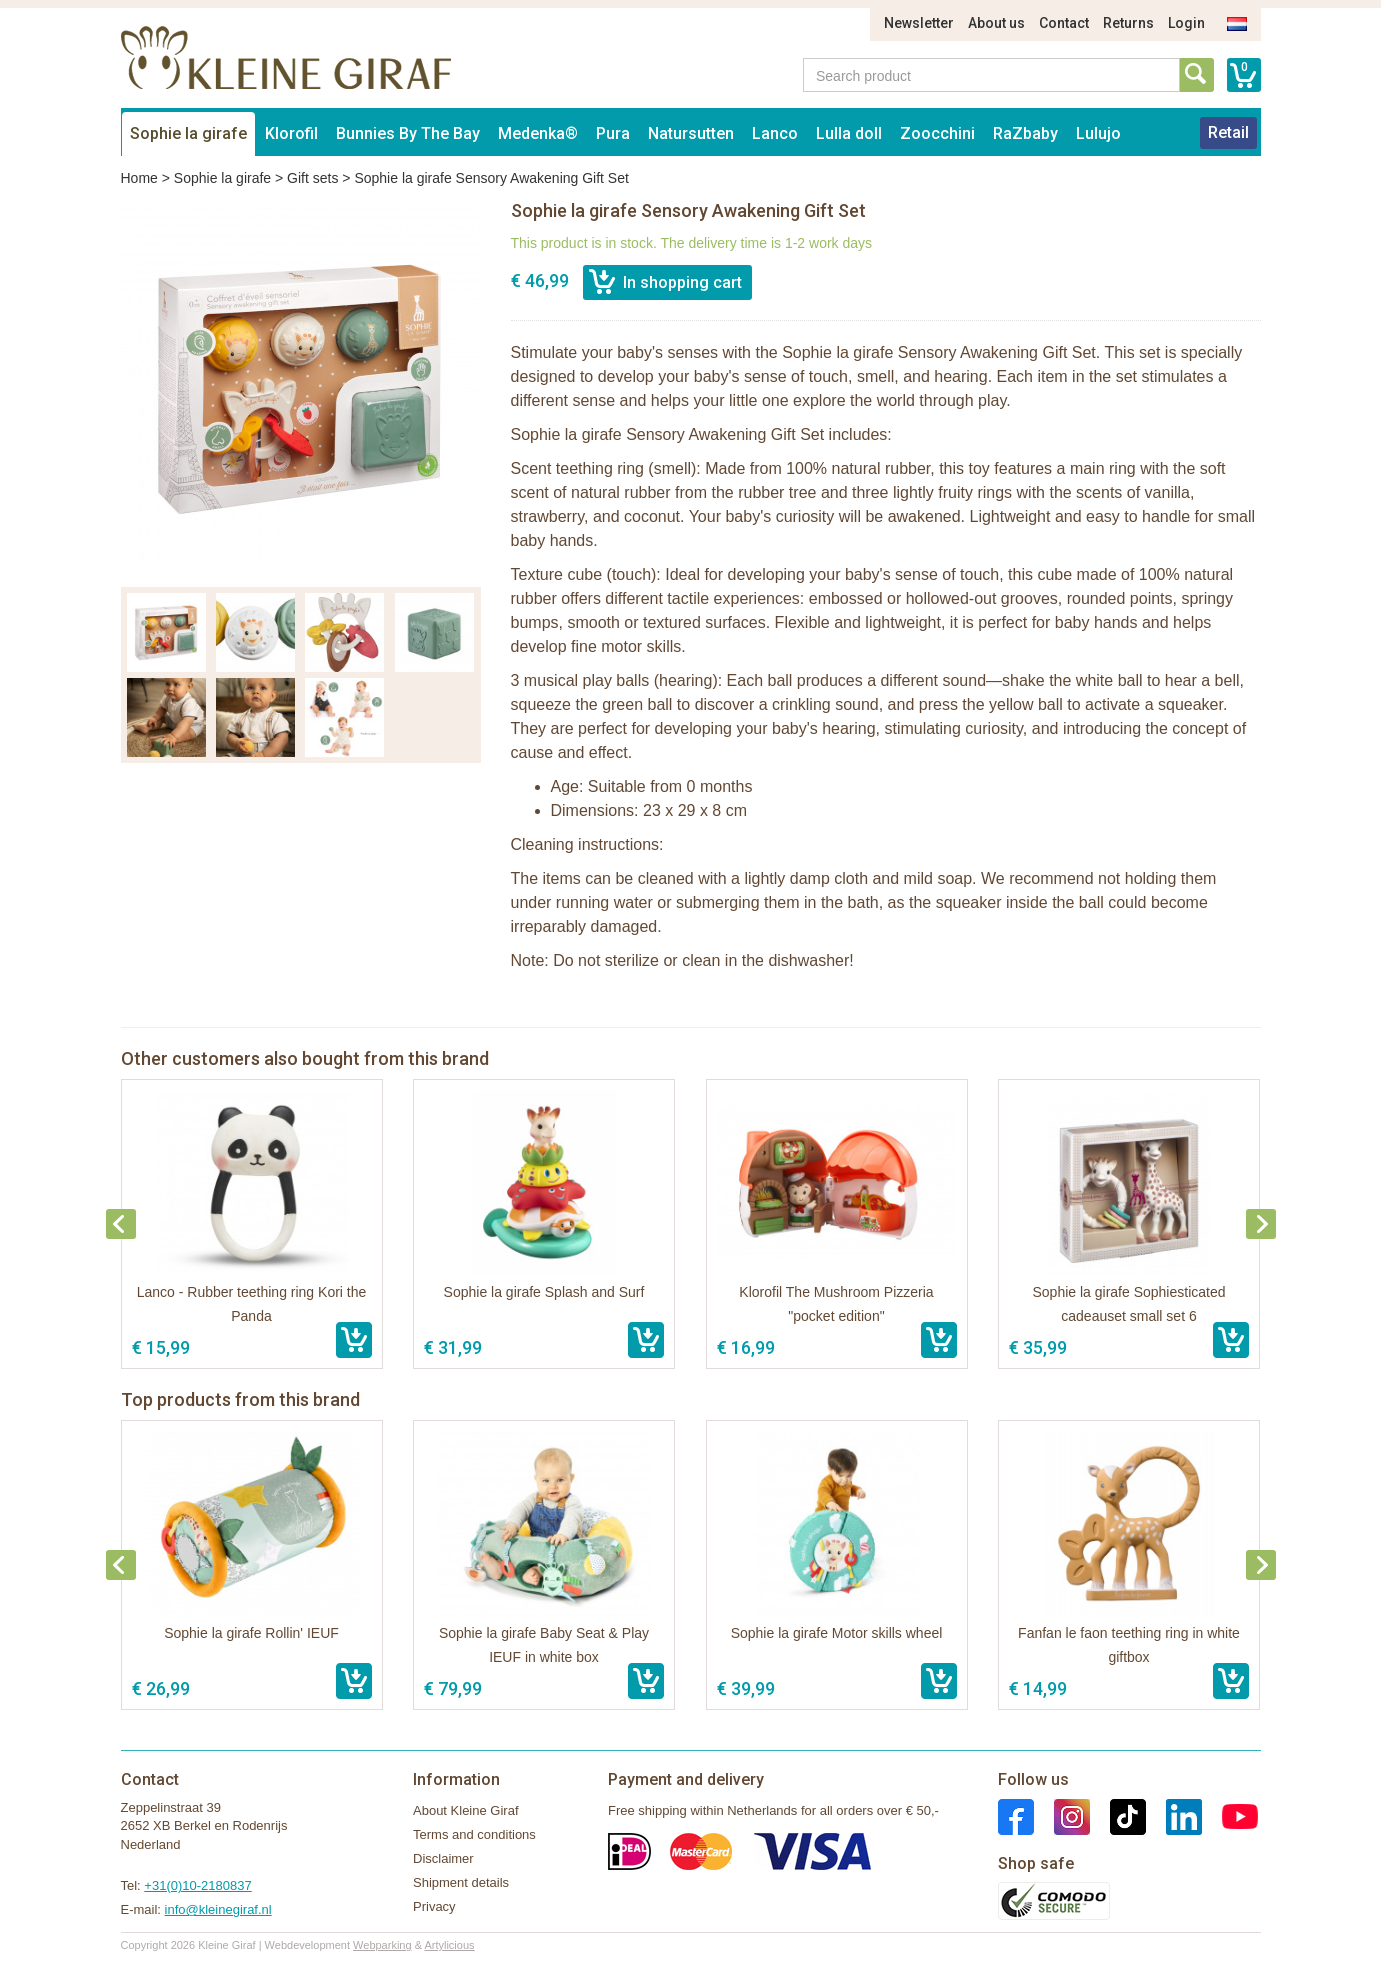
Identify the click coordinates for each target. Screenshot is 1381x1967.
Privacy (434, 1906)
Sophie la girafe (188, 133)
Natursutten (691, 133)
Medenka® (538, 133)
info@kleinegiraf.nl (218, 1909)
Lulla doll (849, 133)
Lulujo (1098, 133)
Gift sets (312, 178)
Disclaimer (443, 1858)
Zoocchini (937, 133)
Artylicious (449, 1945)
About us (996, 23)
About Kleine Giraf (466, 1810)
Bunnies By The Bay (408, 133)
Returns (1128, 23)
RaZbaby (1025, 133)
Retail (1228, 132)
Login (1186, 23)
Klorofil (291, 133)
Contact (1064, 23)
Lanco (775, 133)
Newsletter (919, 23)
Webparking (382, 1945)
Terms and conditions (474, 1834)
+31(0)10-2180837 (197, 1885)
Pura (613, 133)
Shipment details (461, 1882)
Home (139, 178)
